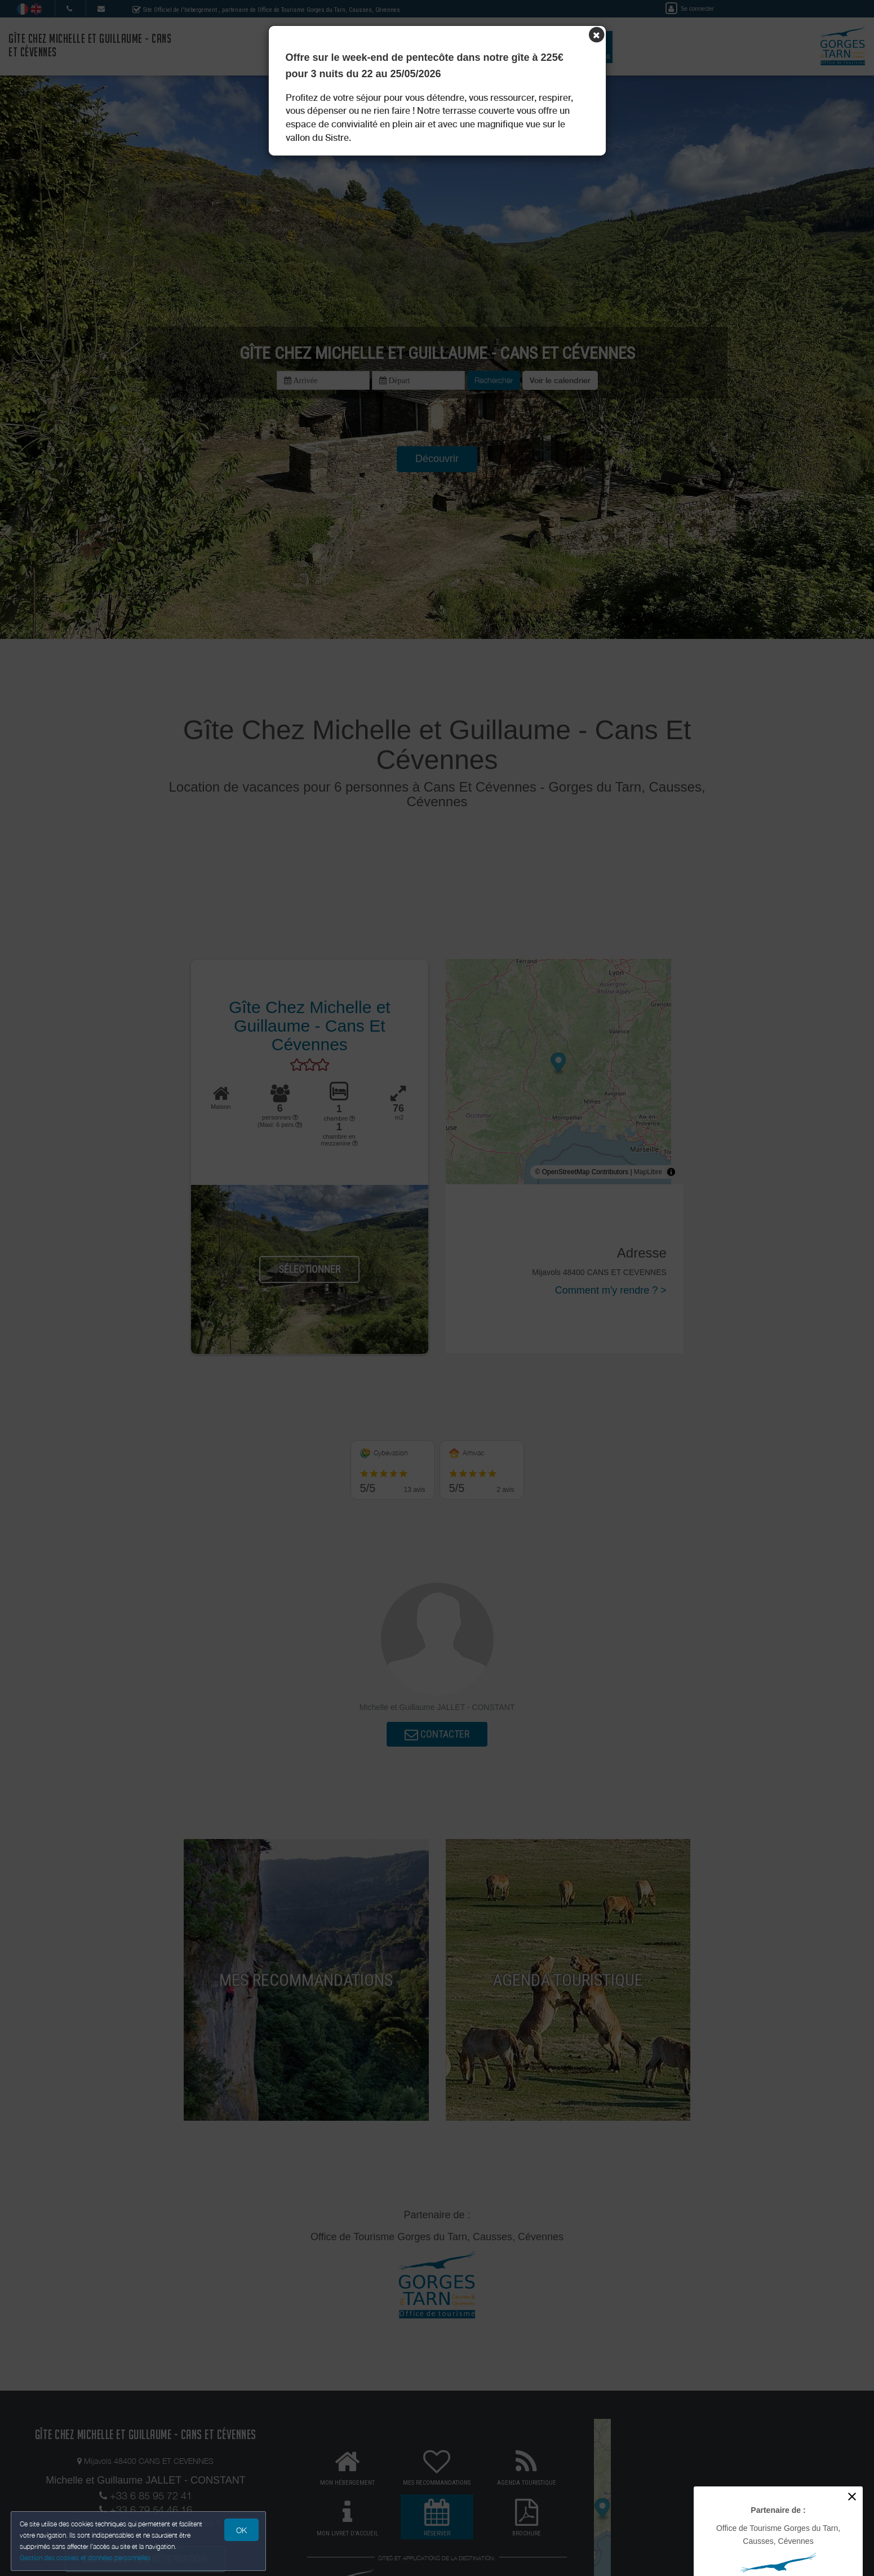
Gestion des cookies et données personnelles (85, 2557)
